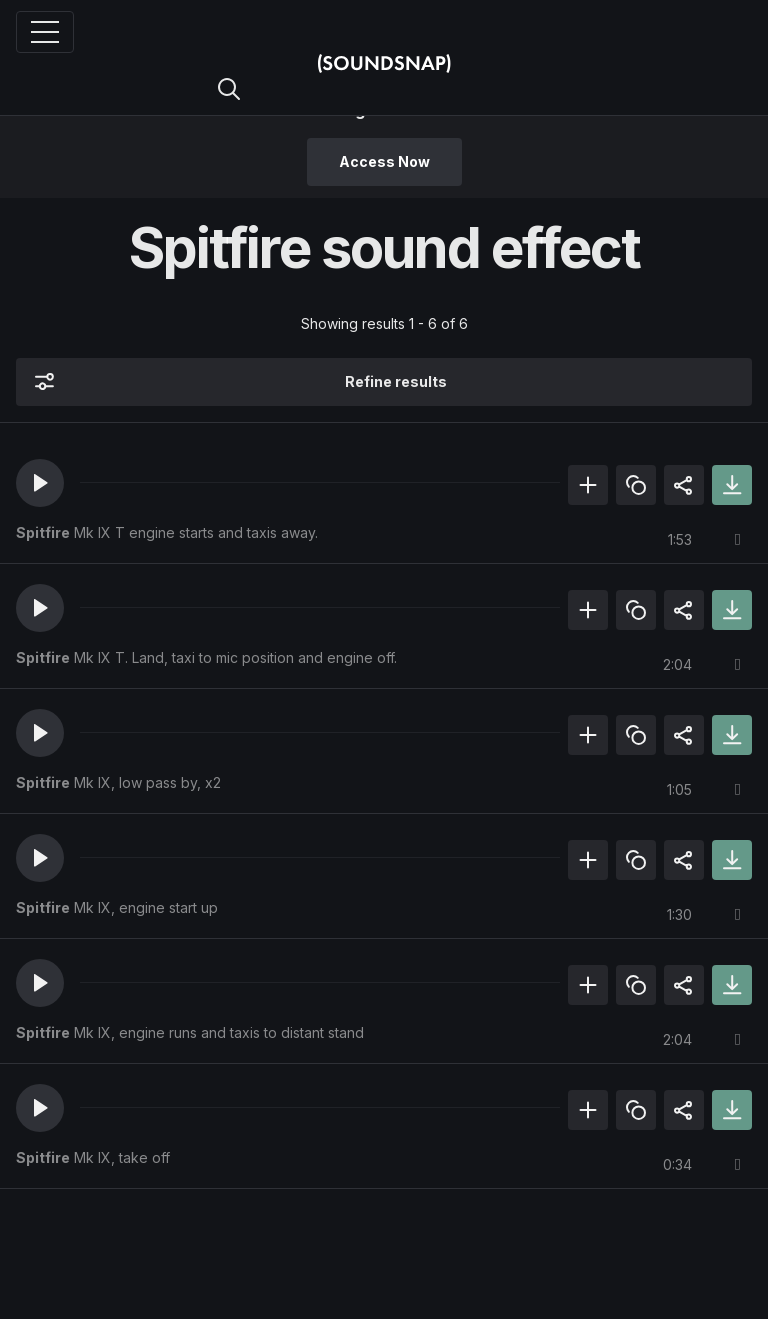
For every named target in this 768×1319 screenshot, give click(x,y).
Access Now (384, 161)
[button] (40, 483)
